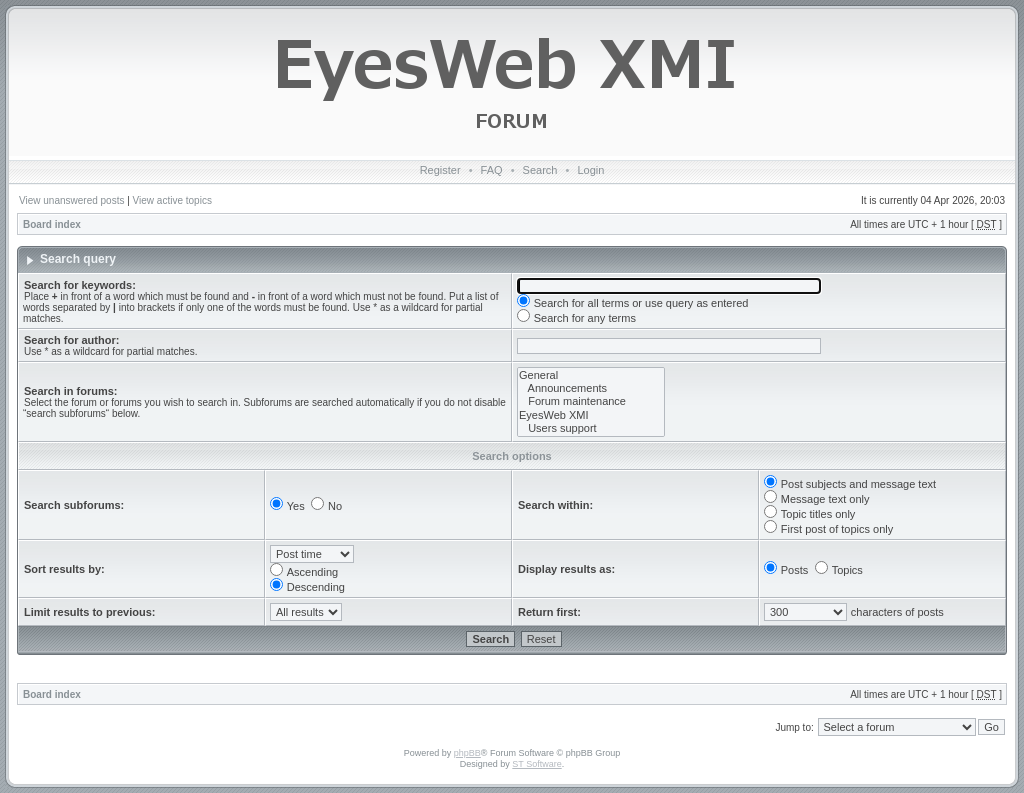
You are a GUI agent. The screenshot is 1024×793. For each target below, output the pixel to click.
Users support (591, 428)
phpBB (467, 753)
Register (440, 170)
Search (540, 170)
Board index (52, 224)
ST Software (536, 764)
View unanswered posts (71, 200)
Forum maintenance (591, 401)
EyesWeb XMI (591, 415)
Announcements (591, 388)
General (591, 375)
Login (590, 170)
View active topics (172, 200)
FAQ (492, 170)
